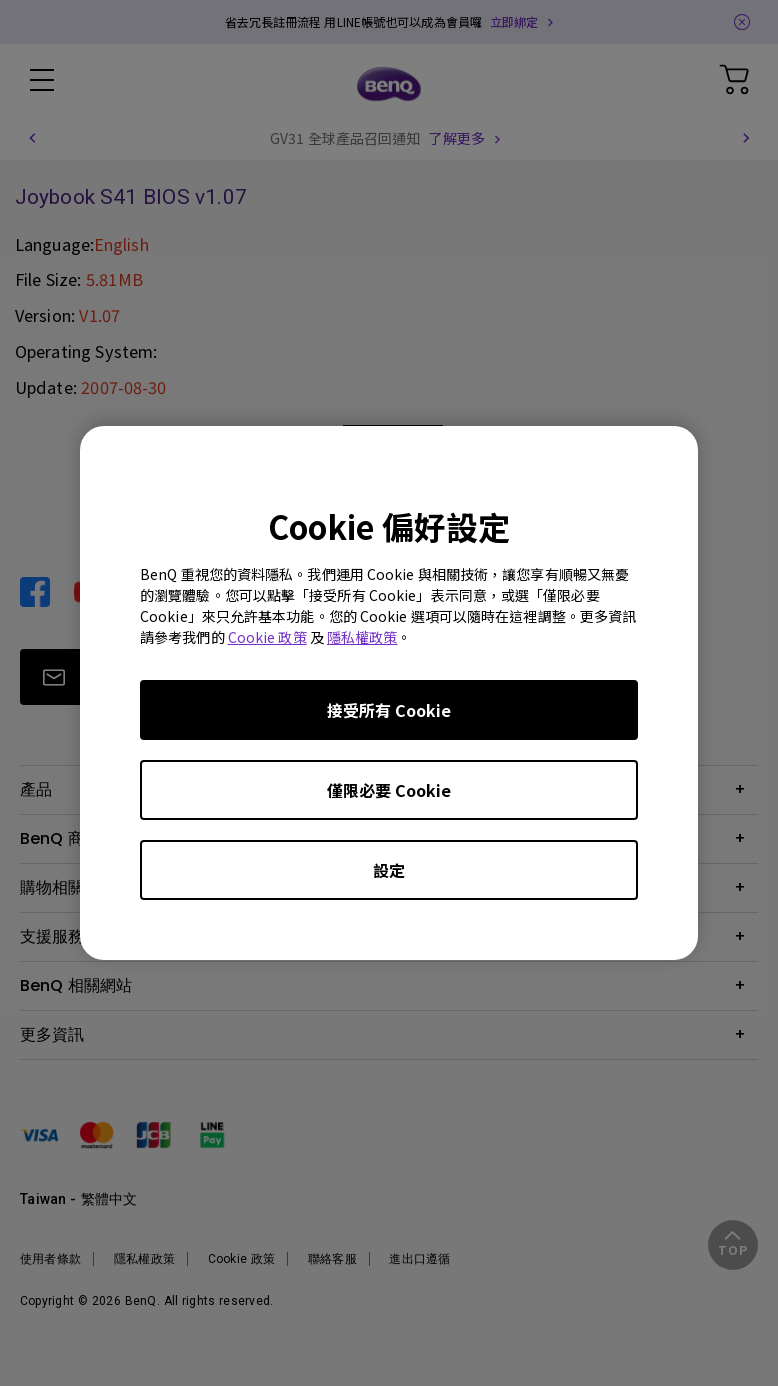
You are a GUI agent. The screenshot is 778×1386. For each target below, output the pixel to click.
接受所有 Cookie (389, 710)
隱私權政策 (362, 637)
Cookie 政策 (267, 637)
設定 (389, 870)
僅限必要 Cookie (389, 790)
